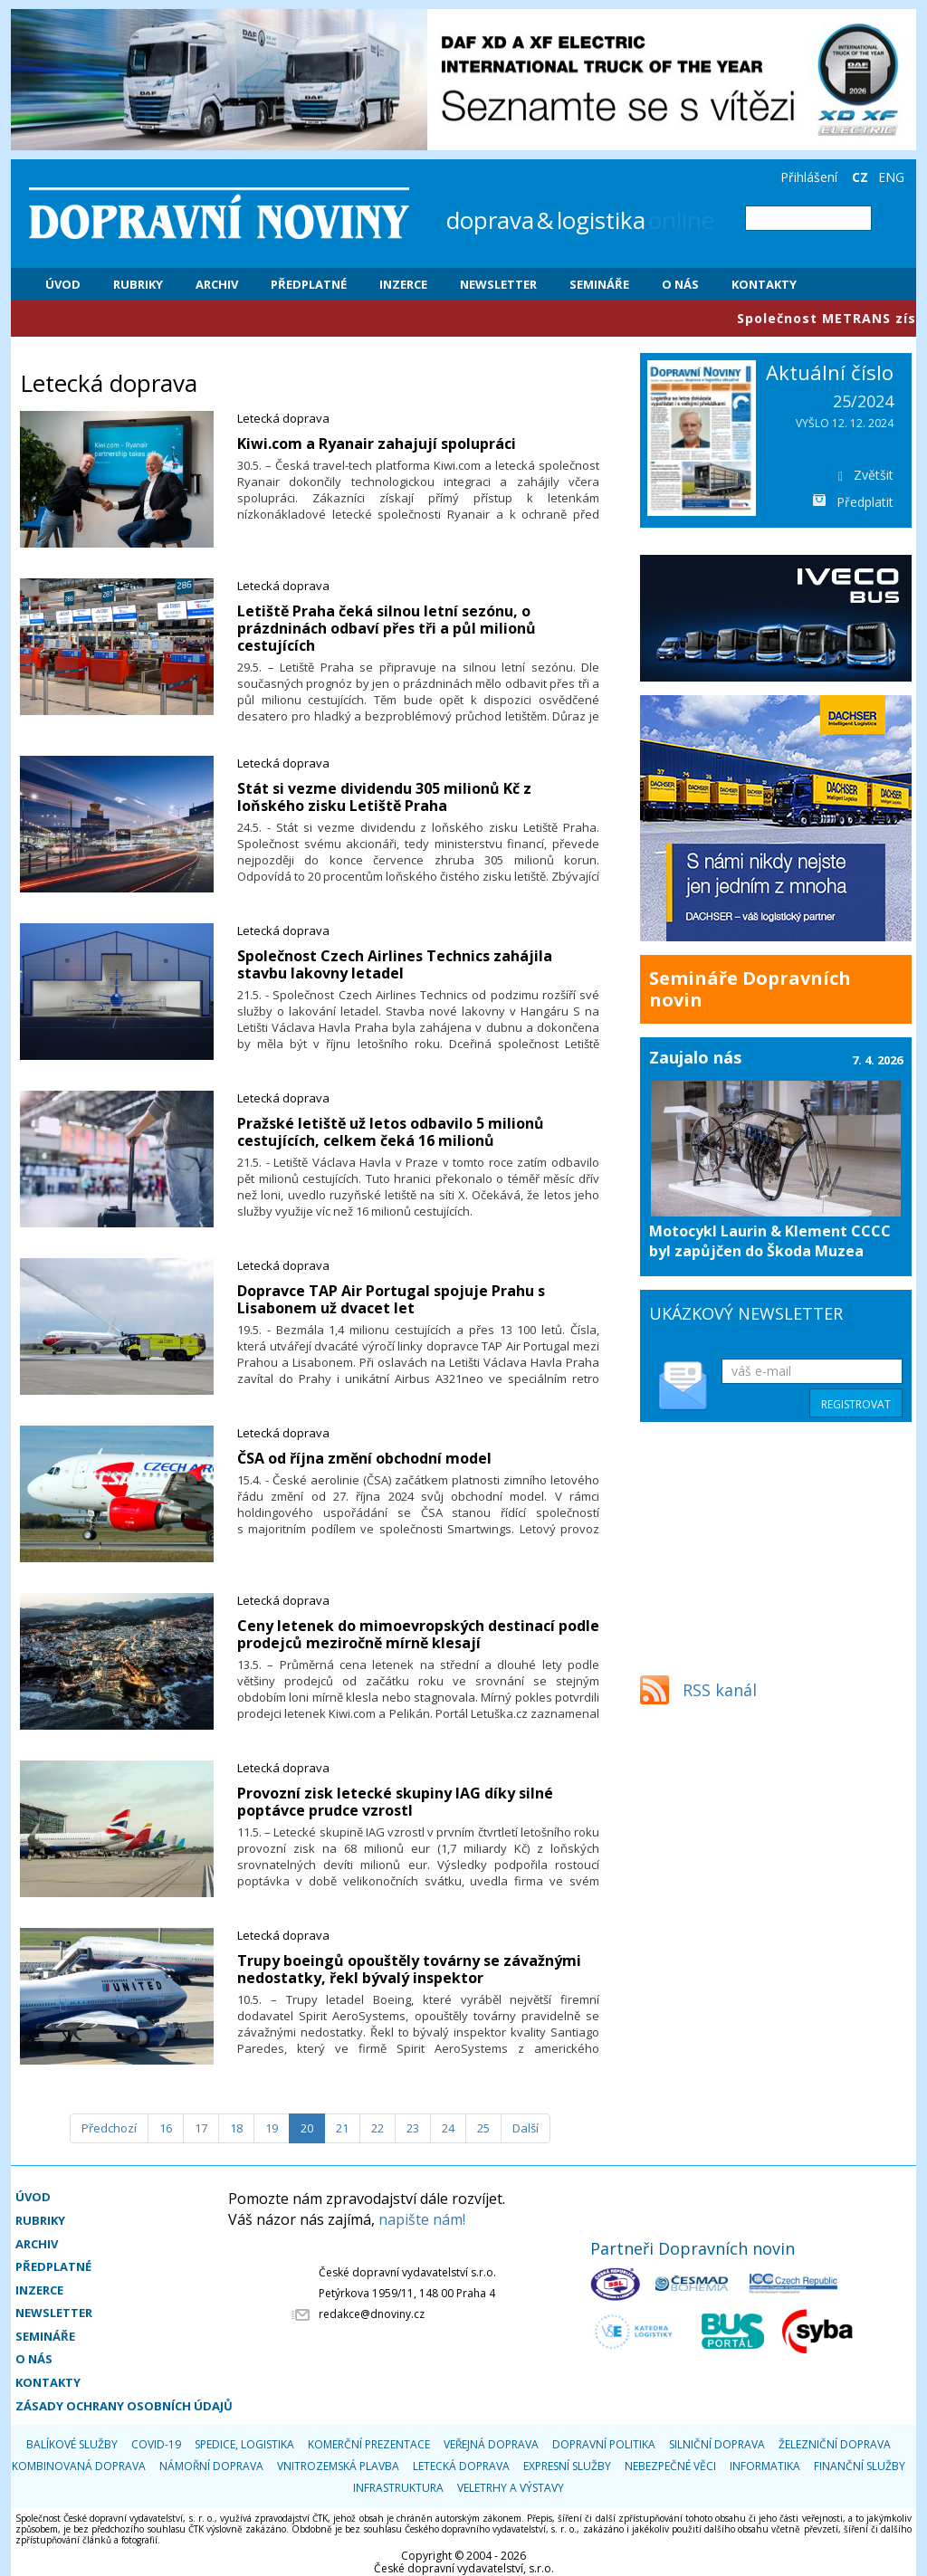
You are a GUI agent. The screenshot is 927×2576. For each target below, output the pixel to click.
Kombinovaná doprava (79, 2466)
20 (307, 2128)
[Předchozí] (109, 2128)
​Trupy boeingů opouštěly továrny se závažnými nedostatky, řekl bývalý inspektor (409, 1969)
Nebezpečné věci (670, 2466)
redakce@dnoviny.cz (372, 2314)
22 (377, 2128)
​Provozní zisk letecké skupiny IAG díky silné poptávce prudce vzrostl (395, 1801)
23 (412, 2128)
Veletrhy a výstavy (510, 2487)
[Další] (525, 2128)
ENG (891, 177)
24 (448, 2128)
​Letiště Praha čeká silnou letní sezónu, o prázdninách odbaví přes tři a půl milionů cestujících (386, 628)
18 (236, 2128)
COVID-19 (156, 2444)
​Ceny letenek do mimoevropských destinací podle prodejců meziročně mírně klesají (418, 1634)
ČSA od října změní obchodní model (364, 1458)
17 (201, 2128)
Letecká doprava (283, 418)
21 (342, 2128)
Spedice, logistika (244, 2444)
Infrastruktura (398, 2487)
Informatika (765, 2466)
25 (483, 2128)
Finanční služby (859, 2466)
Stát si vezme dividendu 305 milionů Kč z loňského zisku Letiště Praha (384, 797)
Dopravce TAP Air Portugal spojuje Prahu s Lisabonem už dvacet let (391, 1299)
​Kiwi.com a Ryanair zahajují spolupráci (376, 443)
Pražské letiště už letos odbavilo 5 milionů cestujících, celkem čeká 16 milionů (390, 1131)
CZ (860, 177)
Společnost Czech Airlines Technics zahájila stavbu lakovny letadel (394, 964)
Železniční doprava (835, 2444)
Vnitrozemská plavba (338, 2466)
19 (271, 2128)
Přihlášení (808, 177)
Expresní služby (567, 2466)
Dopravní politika (603, 2444)
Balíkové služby (72, 2444)
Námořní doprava (211, 2466)
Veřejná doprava (491, 2444)
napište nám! (421, 2219)
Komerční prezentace (369, 2444)
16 (165, 2128)
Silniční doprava (717, 2444)
